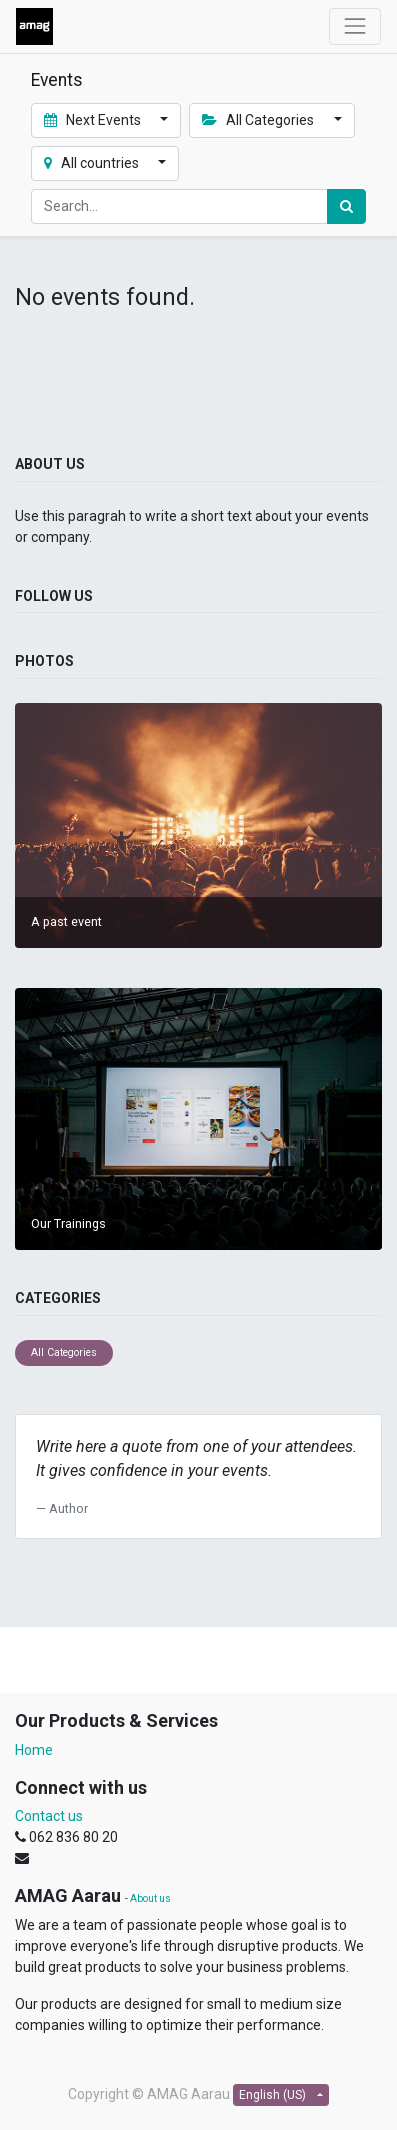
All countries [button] (93, 163)
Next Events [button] (94, 120)
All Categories (64, 1352)
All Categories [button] (259, 120)
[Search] (346, 206)
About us (150, 1898)
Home (34, 1750)
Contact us (49, 1816)
